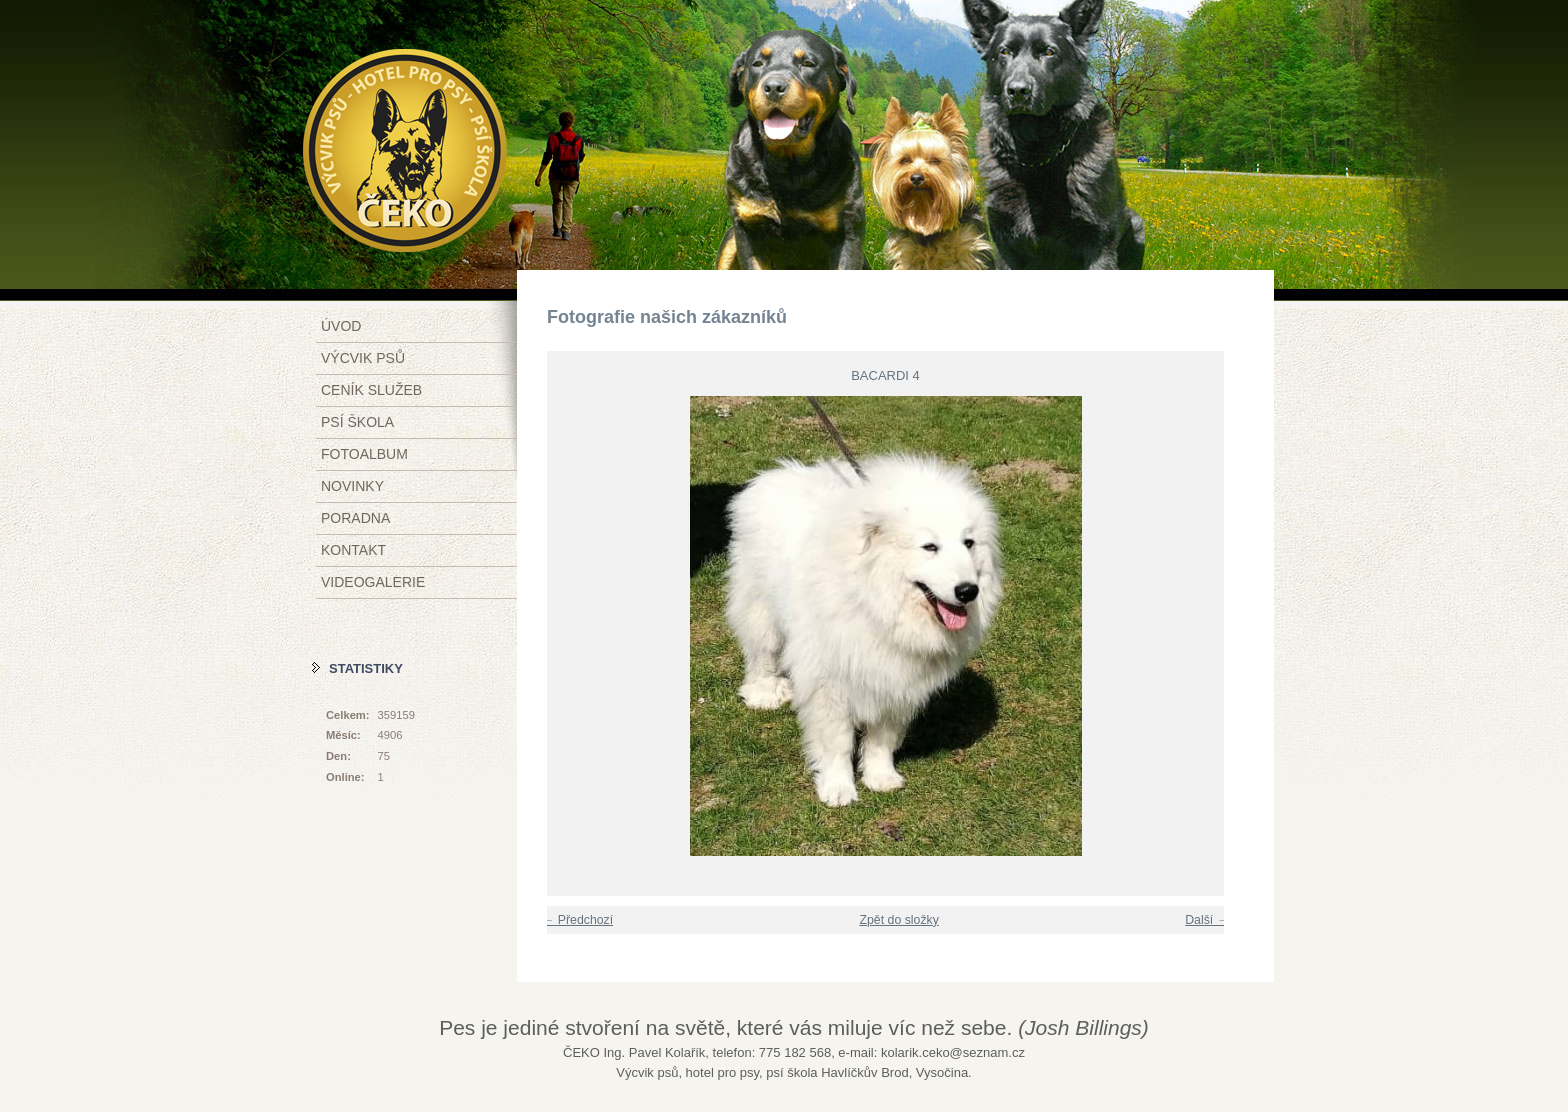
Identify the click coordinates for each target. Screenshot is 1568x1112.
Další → (1207, 920)
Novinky (352, 486)
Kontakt (353, 550)
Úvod (341, 326)
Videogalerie (373, 582)
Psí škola (357, 422)
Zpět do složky (898, 920)
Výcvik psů (363, 358)
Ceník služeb (371, 390)
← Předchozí (577, 920)
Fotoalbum (364, 454)
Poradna (355, 518)
